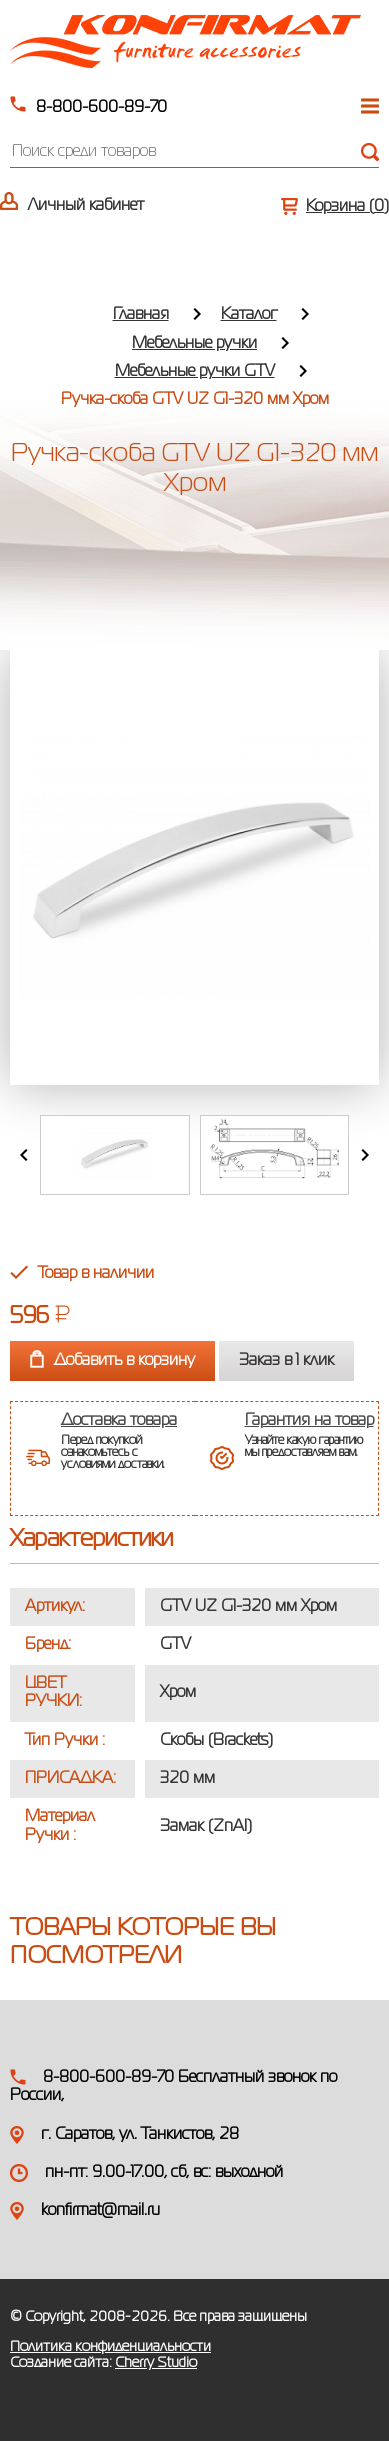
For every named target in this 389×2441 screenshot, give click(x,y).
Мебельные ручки (194, 344)
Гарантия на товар (309, 1421)
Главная (141, 315)
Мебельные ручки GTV (195, 372)
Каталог (249, 315)
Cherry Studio (156, 2363)
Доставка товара (119, 1421)
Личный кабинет (86, 206)
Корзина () (347, 207)
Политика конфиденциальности (110, 2347)
